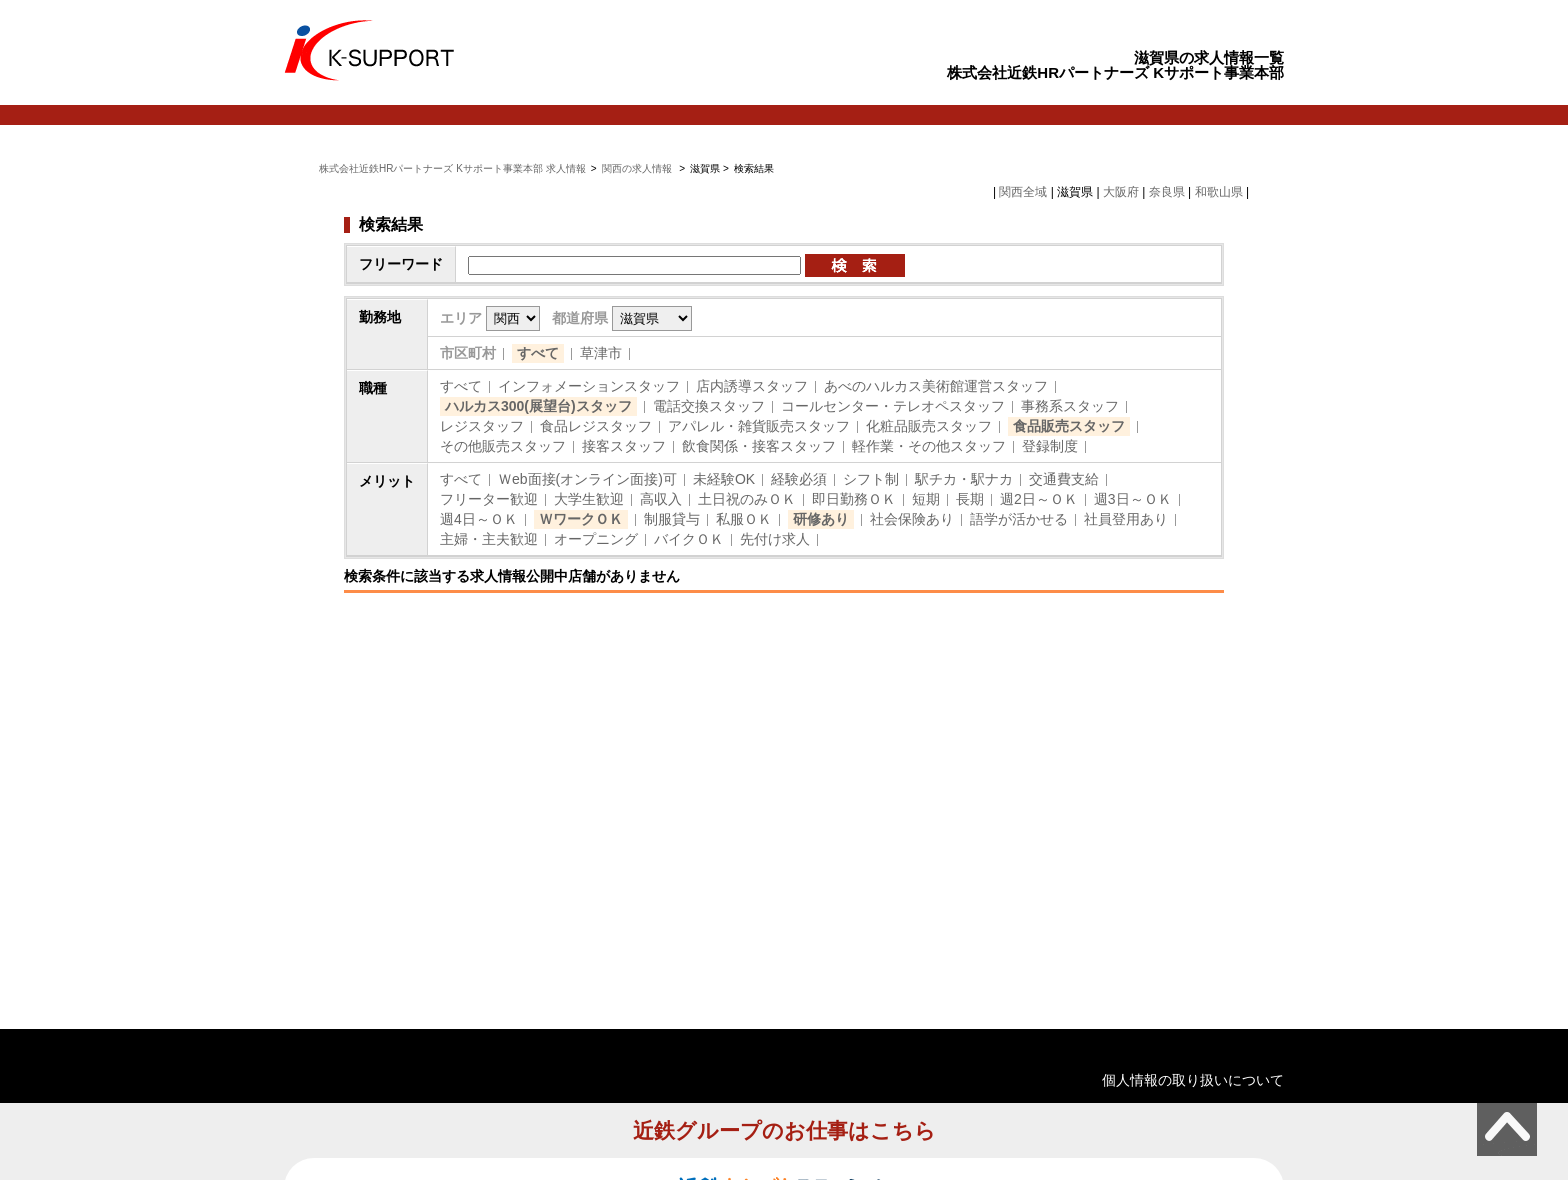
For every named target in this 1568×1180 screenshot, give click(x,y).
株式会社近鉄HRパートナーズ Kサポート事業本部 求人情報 (452, 168)
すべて (538, 353)
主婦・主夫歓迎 (489, 539)
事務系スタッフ (1070, 406)
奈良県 (1167, 192)
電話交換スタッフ (709, 406)
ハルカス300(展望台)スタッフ (538, 406)
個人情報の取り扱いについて (1193, 1080)
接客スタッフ (624, 446)
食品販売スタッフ (1069, 426)
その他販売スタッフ (503, 446)
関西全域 (1023, 192)
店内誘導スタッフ (752, 386)
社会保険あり (912, 519)
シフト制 (871, 479)
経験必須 (799, 479)
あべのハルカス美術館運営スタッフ (936, 386)
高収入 (661, 499)
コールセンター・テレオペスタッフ (893, 406)
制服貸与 (672, 519)
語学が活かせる (1019, 519)
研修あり (821, 519)
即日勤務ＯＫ (854, 499)
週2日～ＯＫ (1039, 499)
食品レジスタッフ (596, 426)
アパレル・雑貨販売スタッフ (759, 426)
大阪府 (1121, 192)
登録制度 (1050, 446)
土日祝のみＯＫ (747, 499)
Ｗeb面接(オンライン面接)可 (587, 479)
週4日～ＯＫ (479, 519)
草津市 (601, 353)
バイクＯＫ (689, 539)
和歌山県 (1219, 192)
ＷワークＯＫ (581, 519)
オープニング (596, 539)
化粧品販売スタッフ (929, 426)
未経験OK (724, 479)
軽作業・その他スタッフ (929, 446)
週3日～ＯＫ (1133, 499)
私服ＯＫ (744, 519)
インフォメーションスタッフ (589, 386)
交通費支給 (1064, 479)
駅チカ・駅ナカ (964, 479)
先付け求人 (775, 539)
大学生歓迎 (589, 499)
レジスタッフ (482, 426)
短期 (926, 499)
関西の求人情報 (638, 168)
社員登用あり (1126, 519)
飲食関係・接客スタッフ (759, 446)
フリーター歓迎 (489, 499)
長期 (970, 499)
